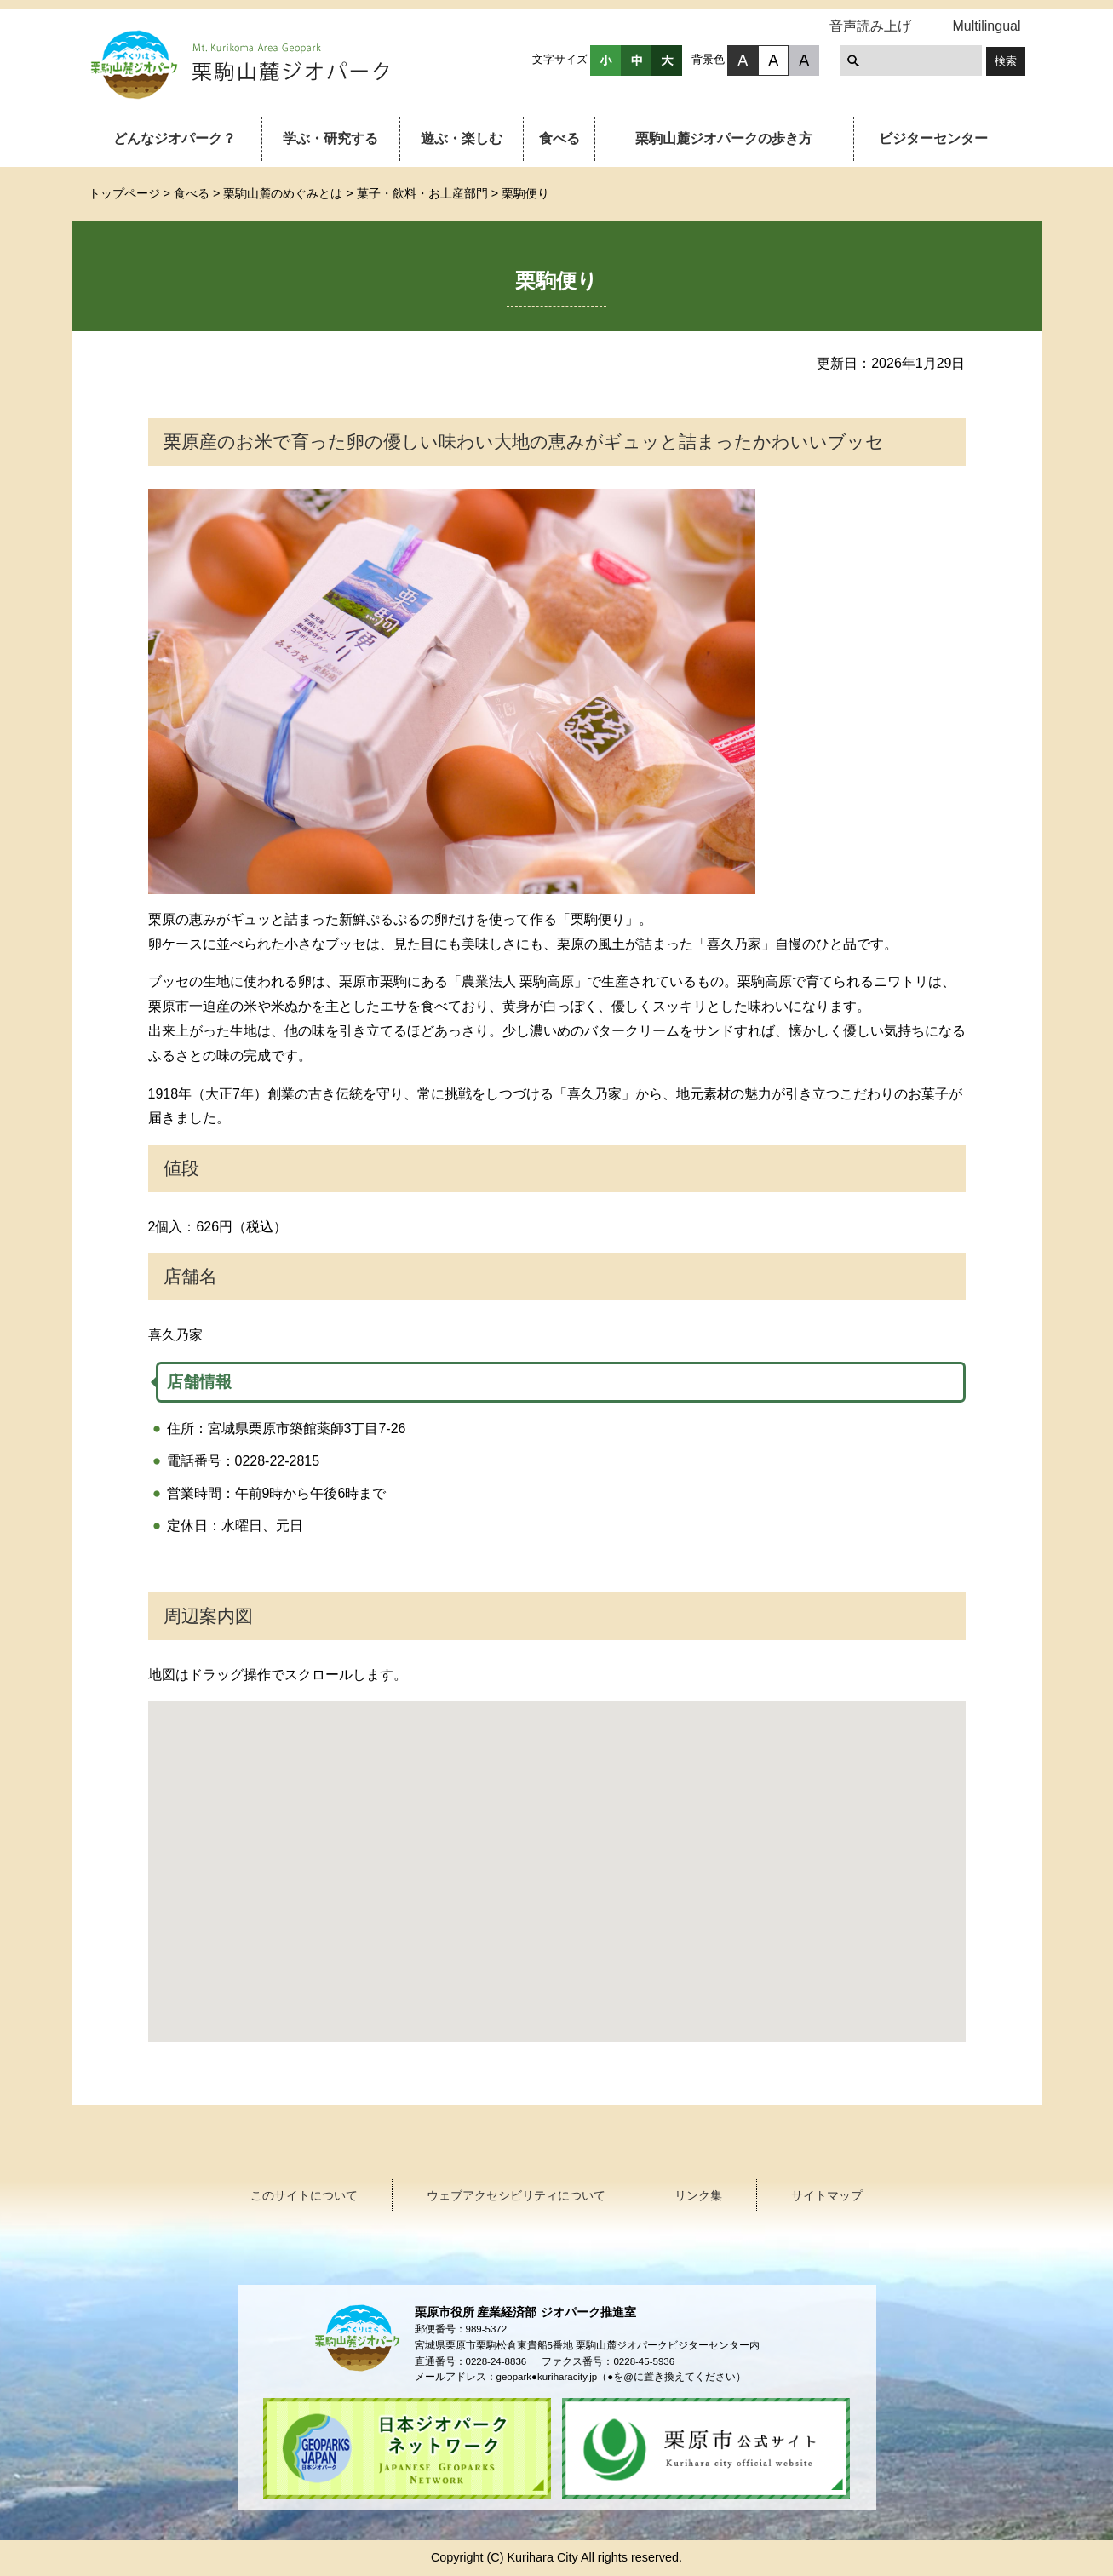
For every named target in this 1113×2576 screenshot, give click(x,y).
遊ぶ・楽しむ (461, 138)
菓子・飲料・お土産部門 (422, 193)
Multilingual (986, 26)
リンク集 (698, 2195)
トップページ (124, 193)
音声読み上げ (870, 26)
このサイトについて (304, 2195)
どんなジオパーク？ (174, 138)
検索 (1006, 61)
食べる (559, 138)
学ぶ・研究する (330, 138)
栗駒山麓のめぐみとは (282, 193)
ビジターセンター (933, 138)
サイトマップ (827, 2195)
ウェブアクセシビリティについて (516, 2195)
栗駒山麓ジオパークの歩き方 (723, 138)
